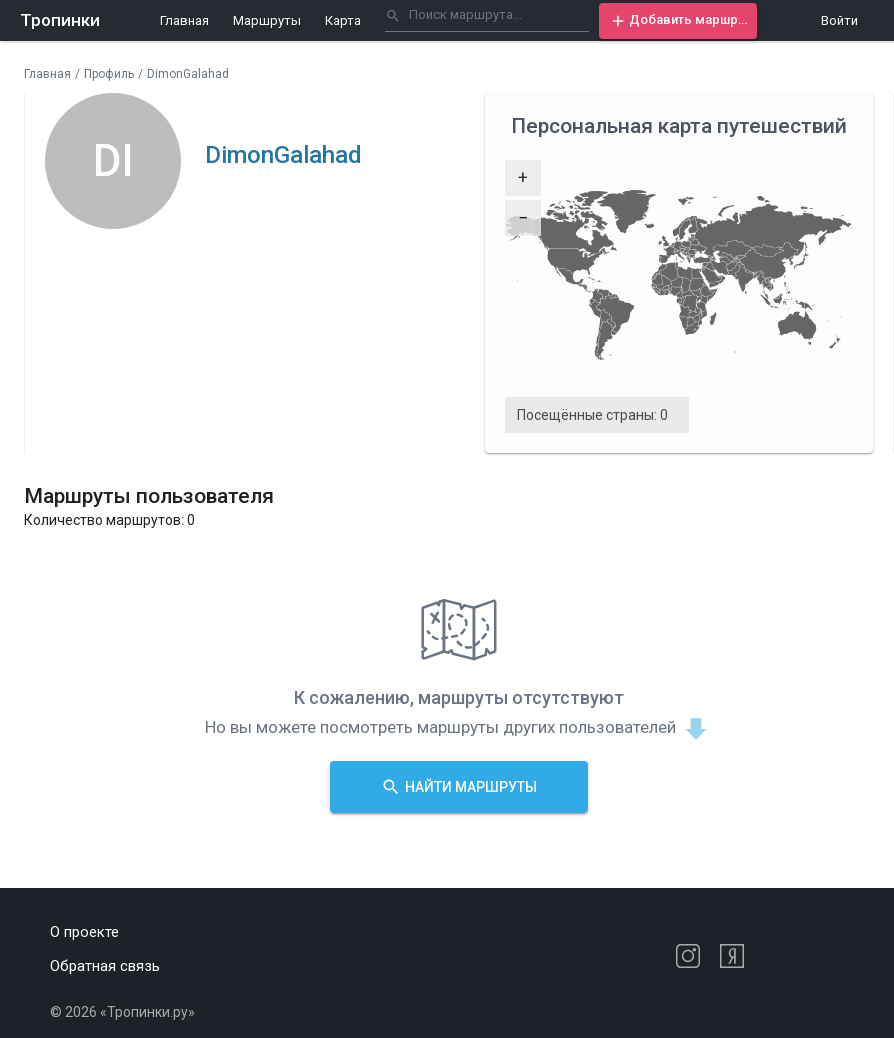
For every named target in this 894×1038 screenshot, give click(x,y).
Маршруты (267, 20)
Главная (184, 20)
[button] (678, 21)
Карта (343, 20)
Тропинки (60, 20)
